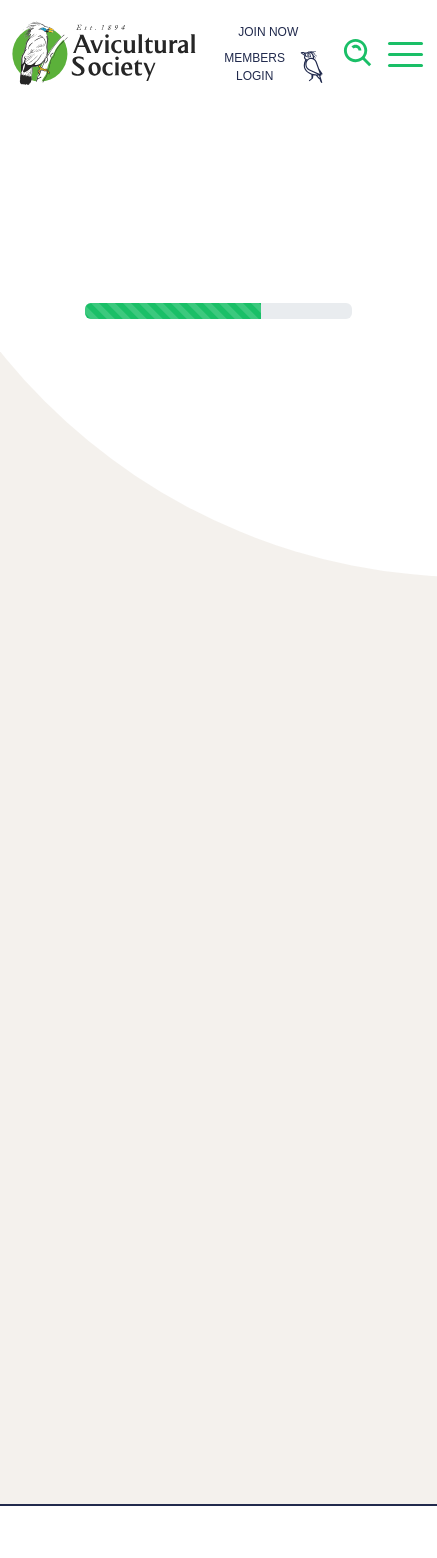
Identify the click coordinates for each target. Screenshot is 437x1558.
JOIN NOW (268, 32)
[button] (405, 54)
